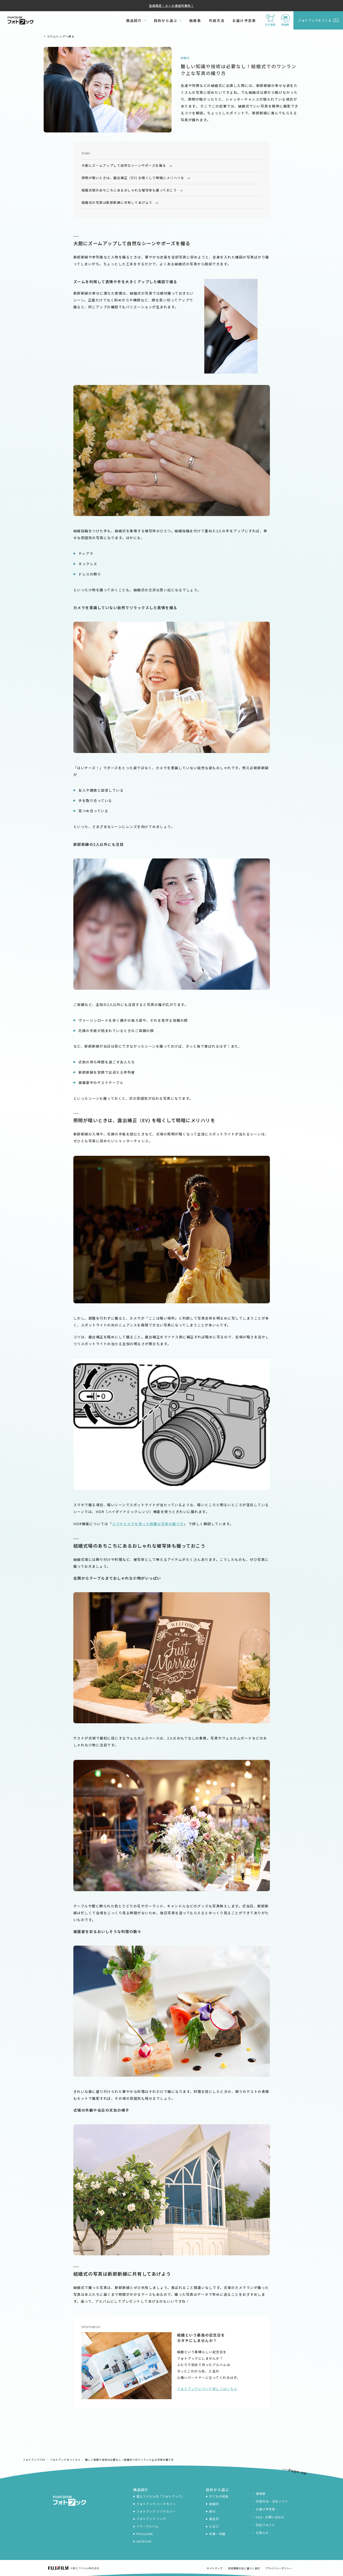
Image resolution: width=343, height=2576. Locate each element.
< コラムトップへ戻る (59, 36)
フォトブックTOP (34, 2459)
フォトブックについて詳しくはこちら (207, 2388)
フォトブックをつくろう (65, 2459)
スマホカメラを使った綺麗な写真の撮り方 (148, 1523)
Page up (333, 2458)
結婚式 (185, 58)
